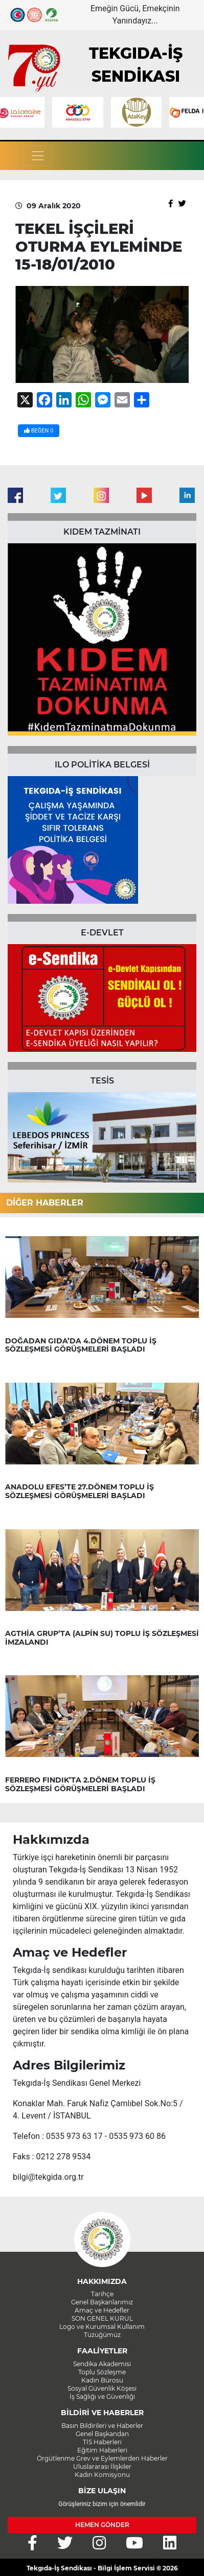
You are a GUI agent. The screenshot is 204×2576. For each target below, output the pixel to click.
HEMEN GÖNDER (102, 2525)
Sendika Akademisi (102, 2364)
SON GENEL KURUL (102, 2318)
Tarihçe (102, 2294)
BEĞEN (38, 430)
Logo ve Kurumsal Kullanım (102, 2326)
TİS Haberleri (102, 2442)
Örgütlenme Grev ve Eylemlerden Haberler (102, 2458)
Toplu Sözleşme (102, 2372)
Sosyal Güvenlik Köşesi (102, 2388)
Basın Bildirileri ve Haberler (102, 2425)
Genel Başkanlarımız (102, 2302)
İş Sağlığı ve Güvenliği (102, 2396)
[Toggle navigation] (38, 156)
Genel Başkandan (102, 2434)
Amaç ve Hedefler (102, 2310)
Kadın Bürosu (102, 2380)
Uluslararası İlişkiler (102, 2466)
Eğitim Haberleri (102, 2450)
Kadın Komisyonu (102, 2474)
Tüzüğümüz (102, 2335)
